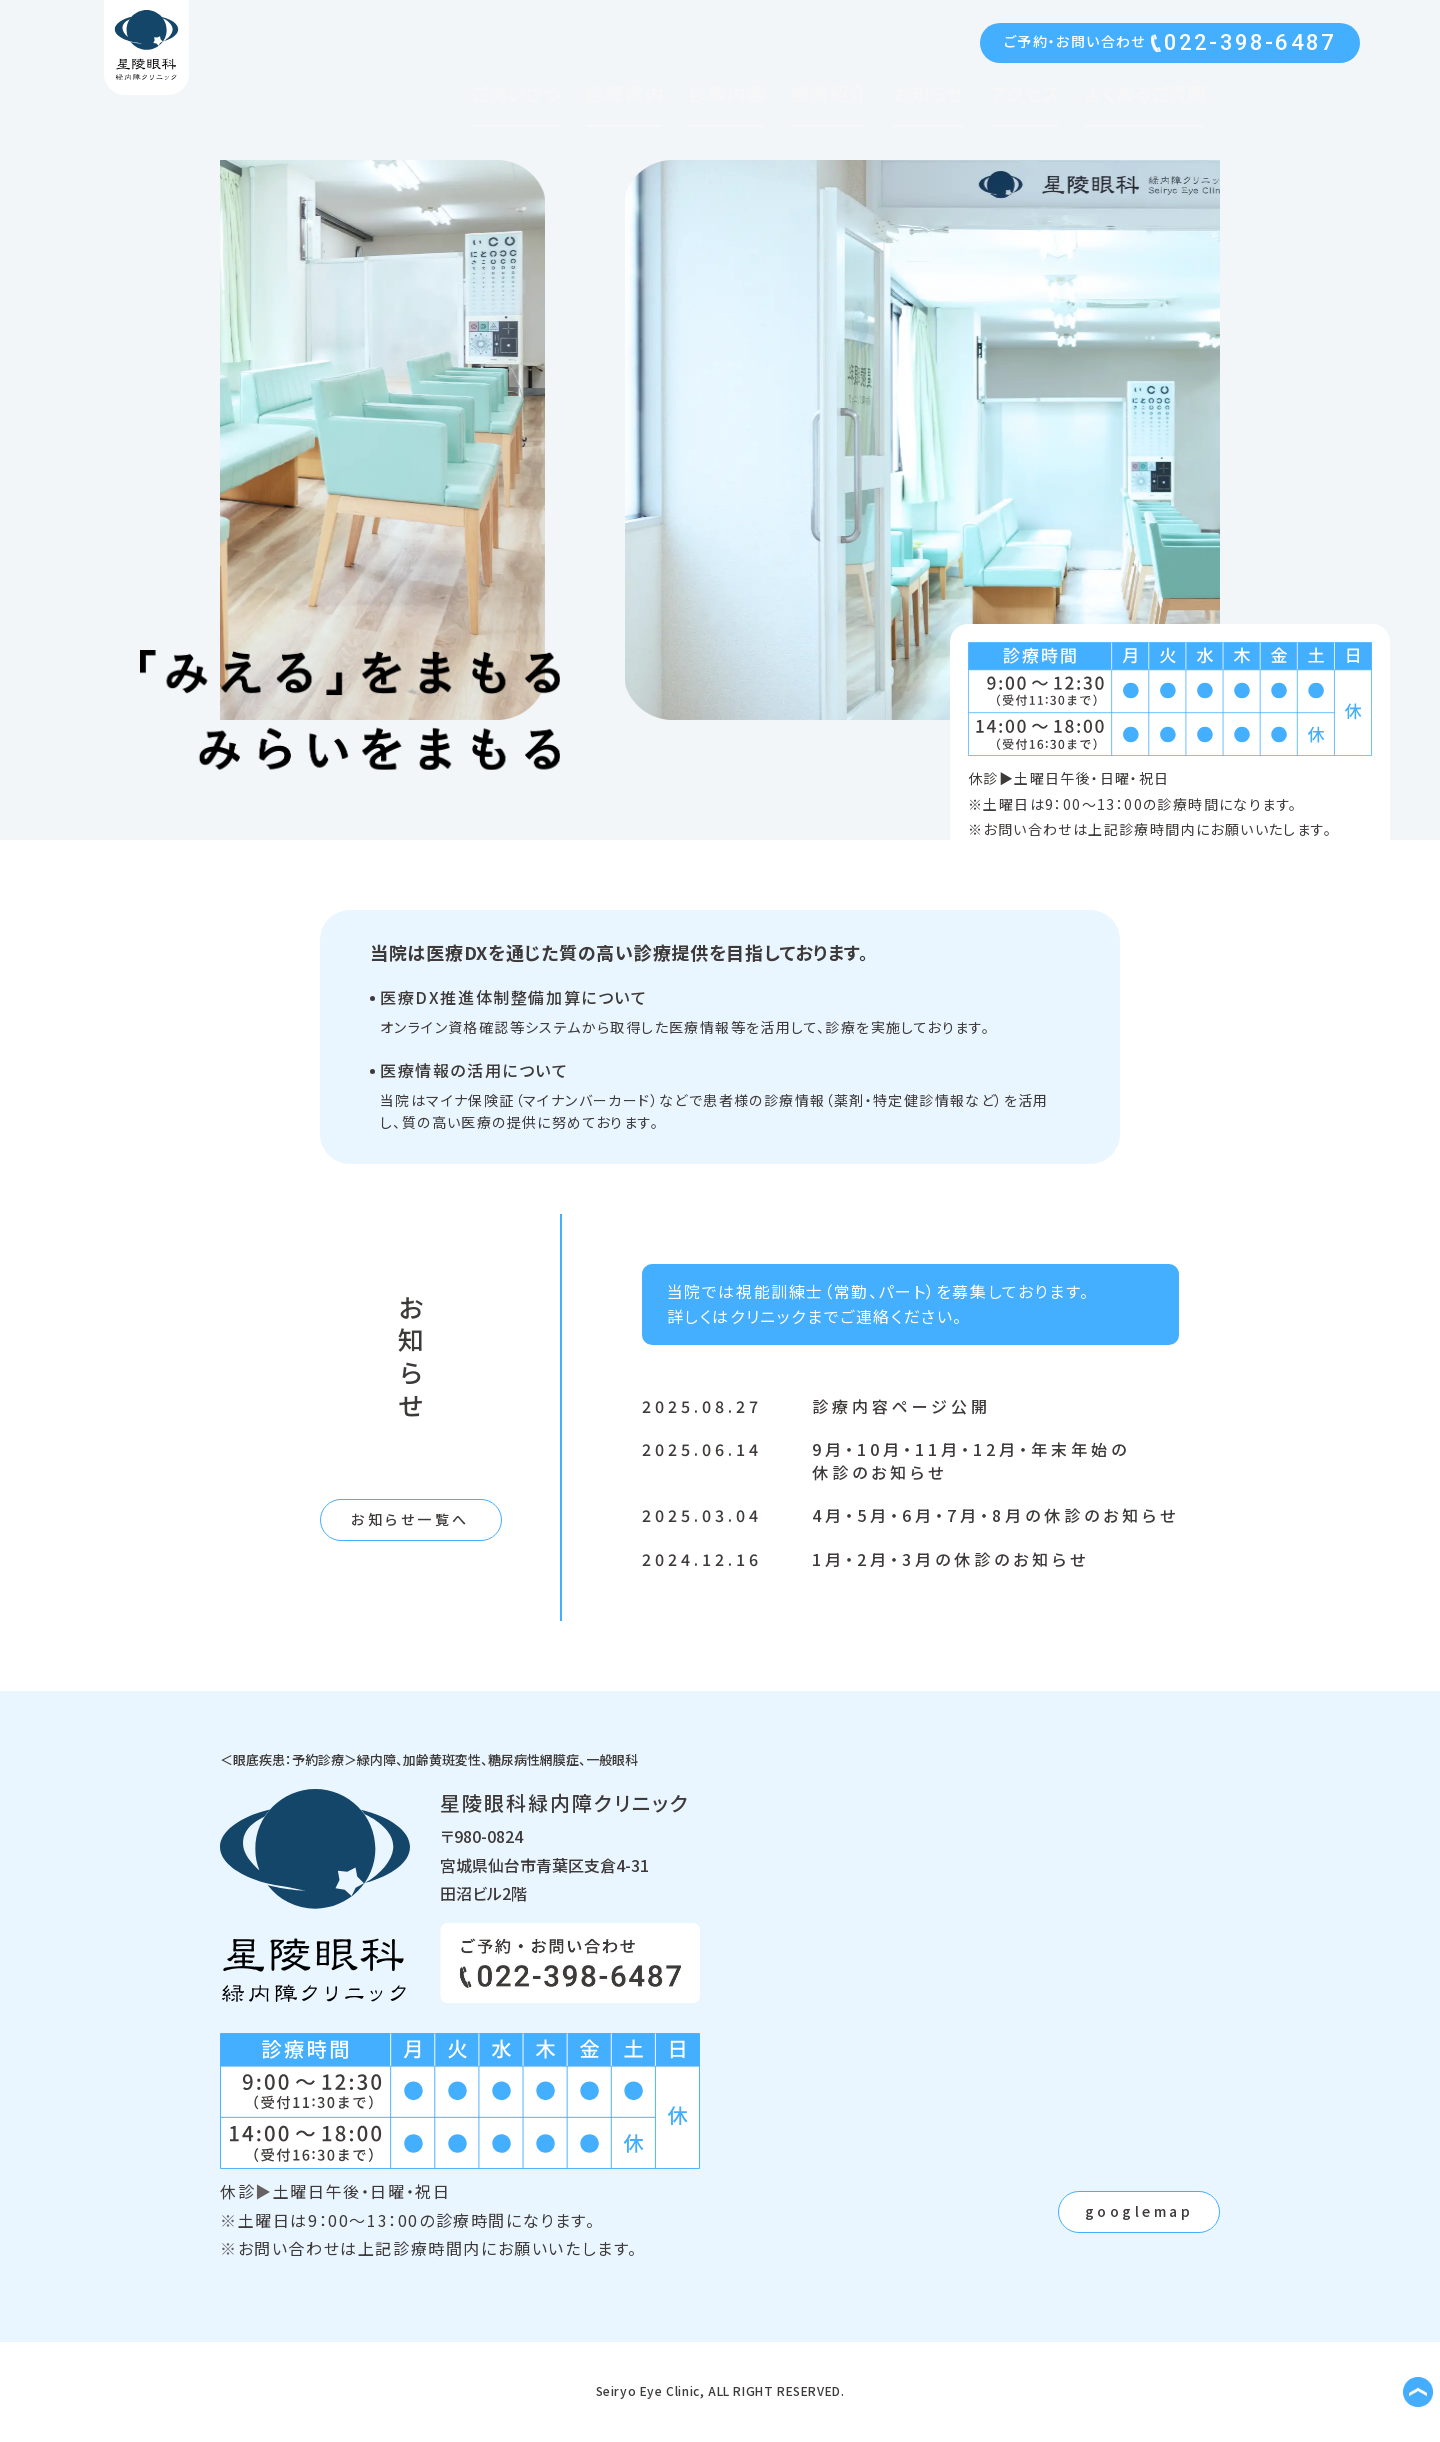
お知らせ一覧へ (410, 1519)
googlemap (1139, 2211)
